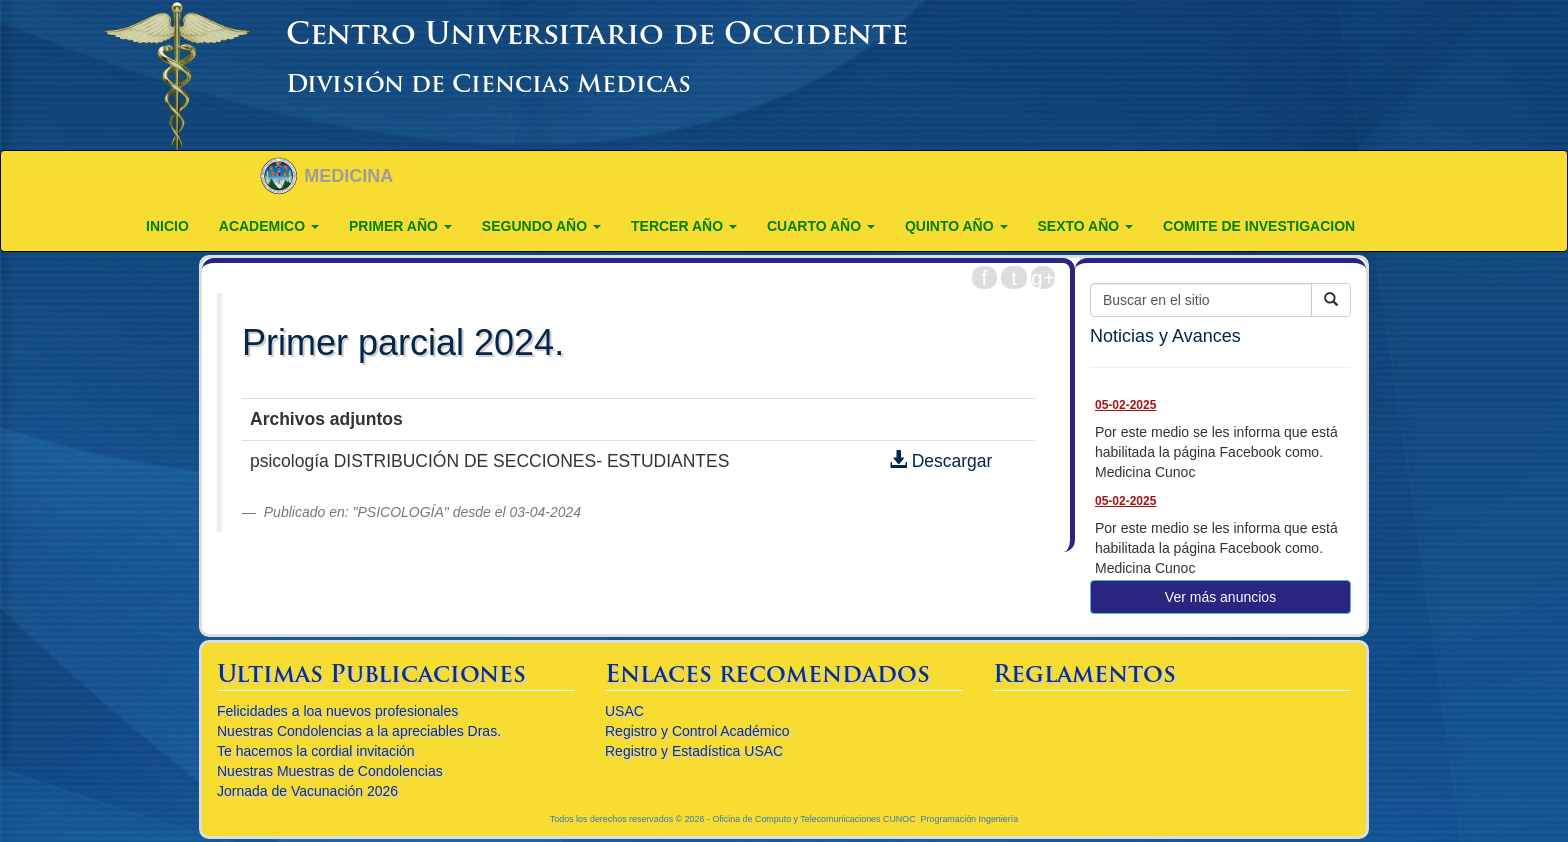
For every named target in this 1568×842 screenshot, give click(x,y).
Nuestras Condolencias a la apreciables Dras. (359, 731)
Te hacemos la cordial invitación (316, 751)
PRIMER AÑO (400, 226)
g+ (1043, 277)
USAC (624, 711)
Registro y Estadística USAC (694, 751)
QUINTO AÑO (956, 226)
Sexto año (1086, 226)
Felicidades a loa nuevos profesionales (337, 711)
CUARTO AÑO (821, 226)
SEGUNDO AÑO (541, 226)
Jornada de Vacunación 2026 (307, 791)
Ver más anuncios (1220, 597)
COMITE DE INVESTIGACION (1259, 226)
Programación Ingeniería (970, 819)
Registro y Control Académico (697, 731)
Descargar (941, 461)
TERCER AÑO (684, 226)
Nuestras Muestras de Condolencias (330, 771)
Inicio (167, 226)
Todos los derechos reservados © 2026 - (631, 819)
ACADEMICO (269, 226)
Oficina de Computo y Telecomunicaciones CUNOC (813, 819)
